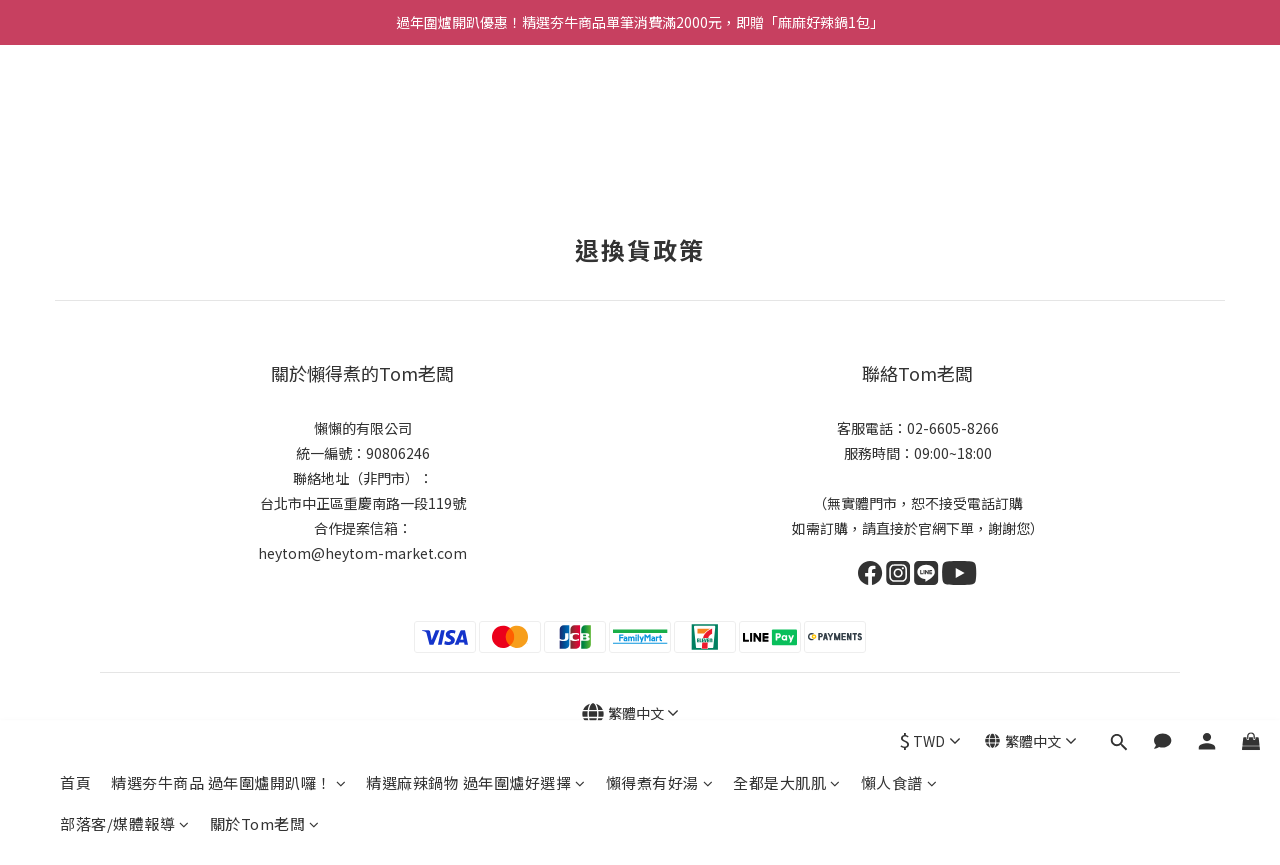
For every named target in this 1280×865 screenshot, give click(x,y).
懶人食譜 (899, 107)
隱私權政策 (502, 832)
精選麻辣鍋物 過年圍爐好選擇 (476, 107)
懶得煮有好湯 (660, 107)
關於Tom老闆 (265, 148)
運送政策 (565, 832)
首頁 (75, 107)
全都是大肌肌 (787, 107)
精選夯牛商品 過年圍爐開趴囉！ (228, 107)
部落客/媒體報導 (125, 148)
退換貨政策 (433, 832)
